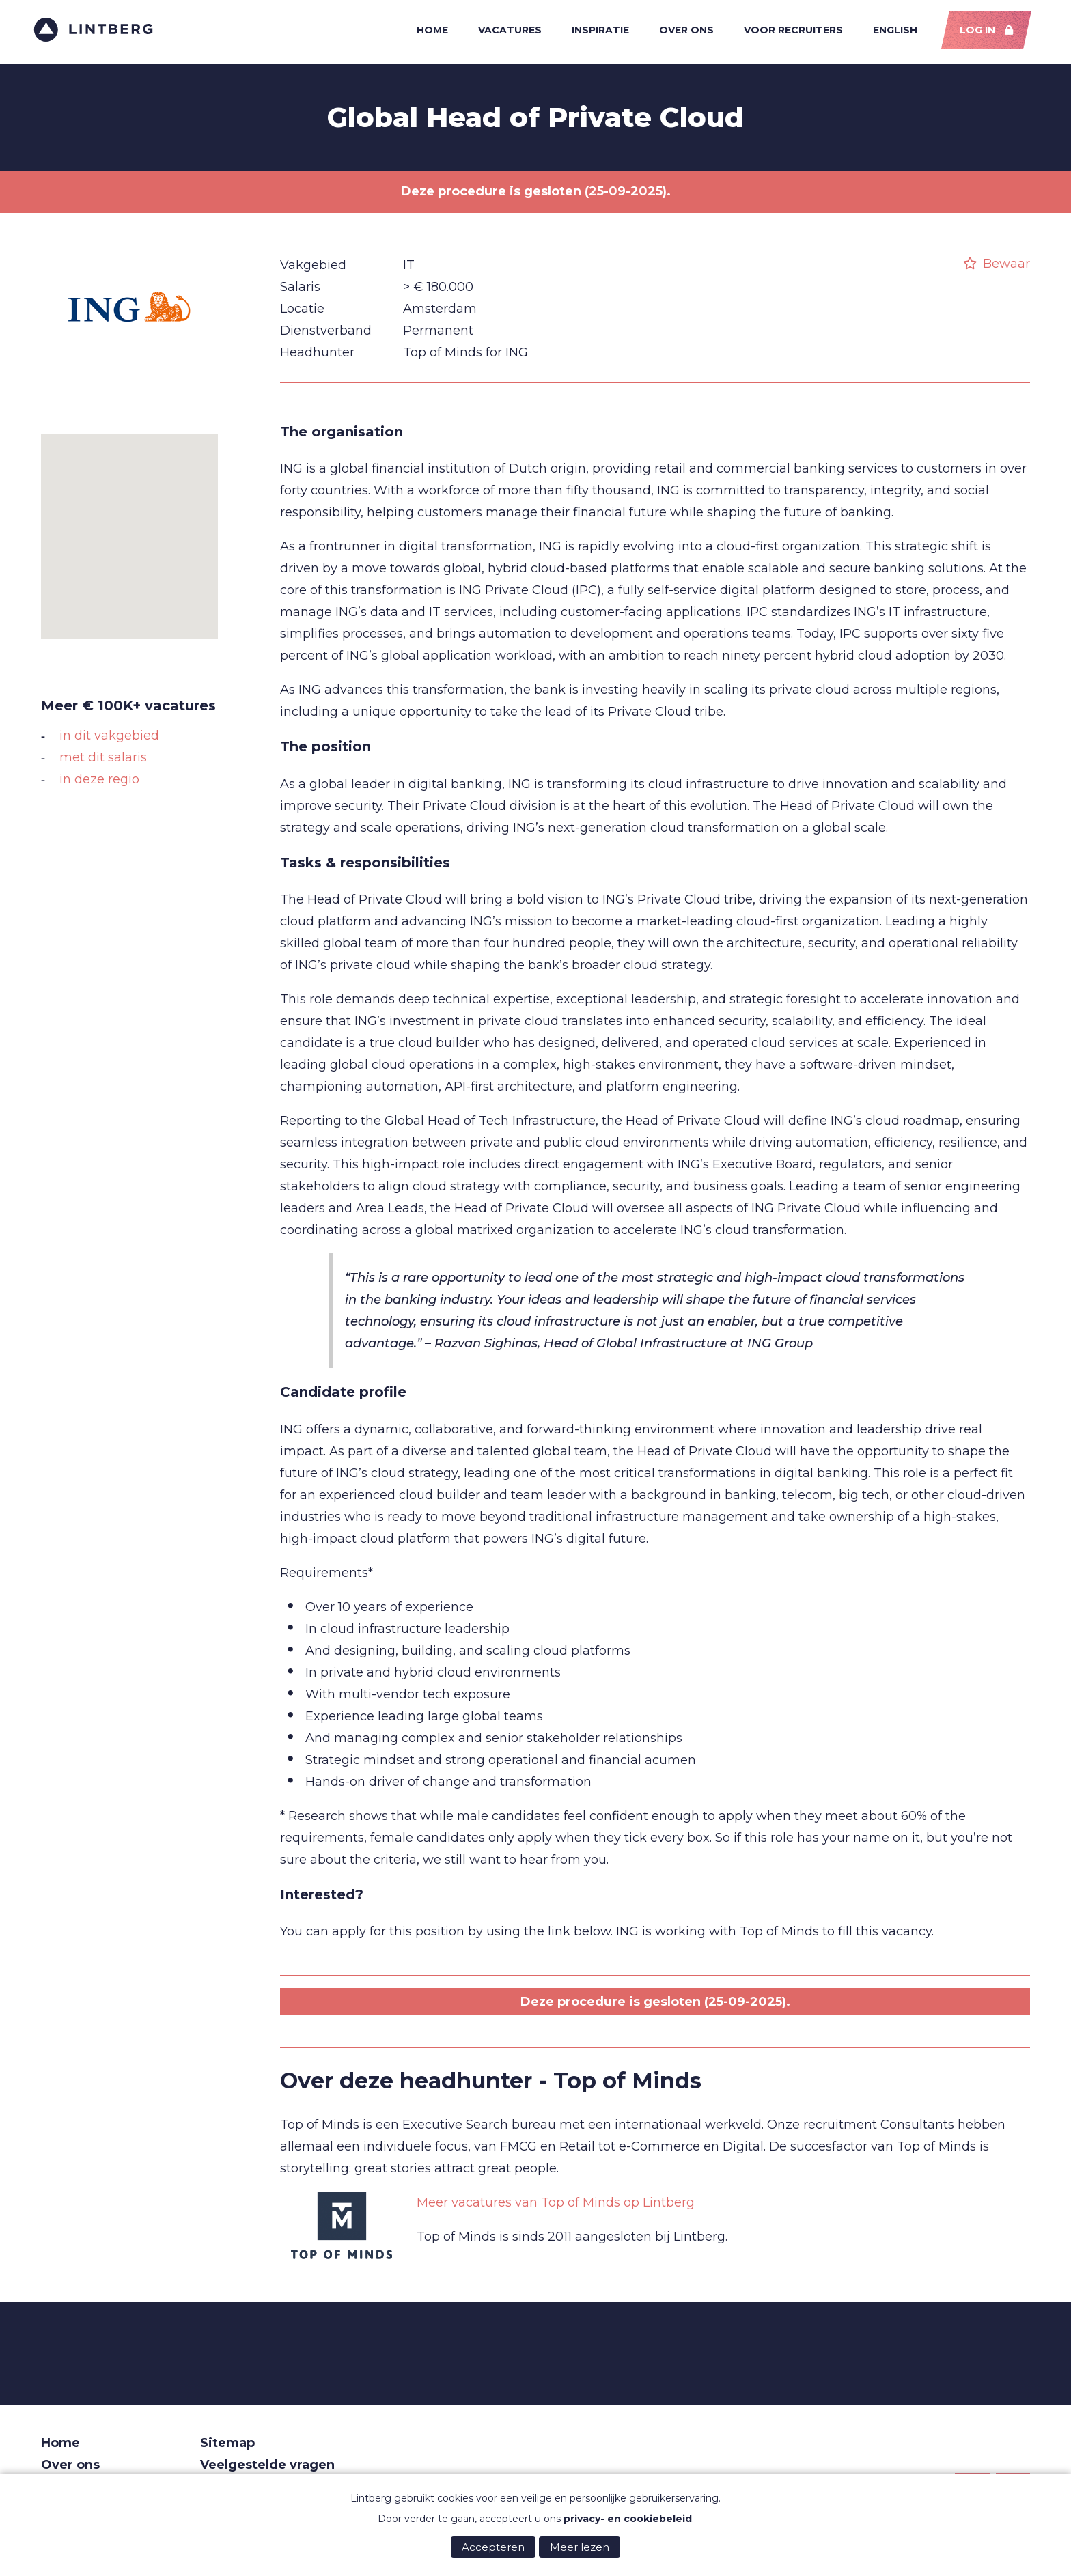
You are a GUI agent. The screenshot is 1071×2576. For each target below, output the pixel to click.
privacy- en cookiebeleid (628, 2518)
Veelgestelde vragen (267, 2472)
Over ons (679, 33)
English (889, 33)
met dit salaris (103, 764)
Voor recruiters (786, 33)
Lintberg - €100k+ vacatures (101, 32)
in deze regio (99, 786)
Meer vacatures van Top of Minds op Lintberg (556, 2209)
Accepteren (493, 2546)
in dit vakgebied (109, 742)
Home (423, 33)
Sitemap (227, 2450)
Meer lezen (579, 2546)
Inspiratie (592, 33)
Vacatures (501, 33)
